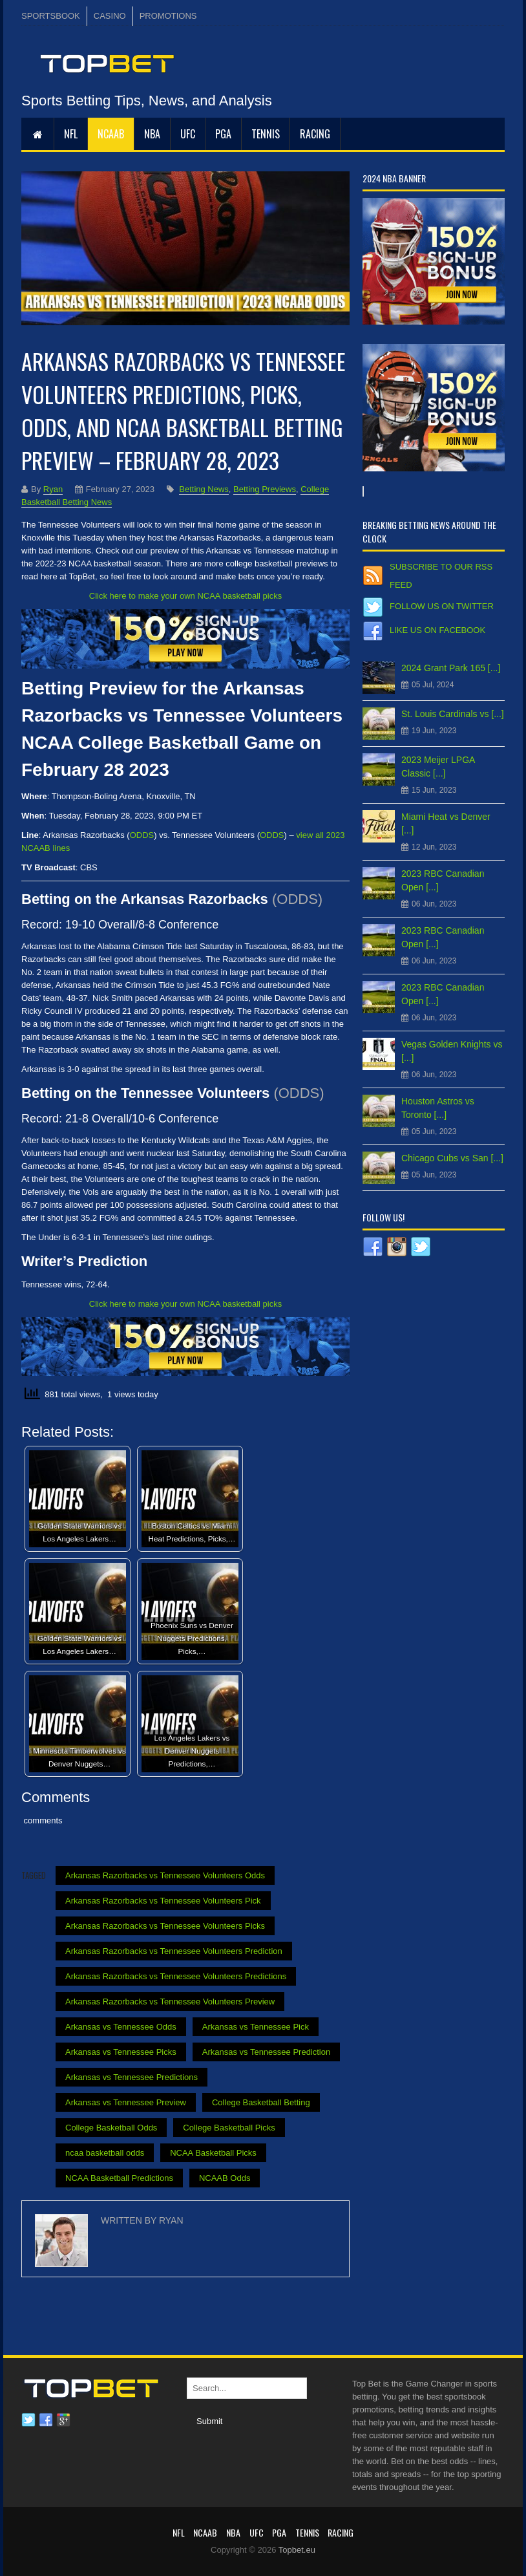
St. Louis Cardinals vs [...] (452, 714)
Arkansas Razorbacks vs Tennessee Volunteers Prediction (173, 1951)
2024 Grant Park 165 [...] (450, 668)
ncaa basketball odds (104, 2153)
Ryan (53, 489)
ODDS (142, 835)
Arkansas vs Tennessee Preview (125, 2102)
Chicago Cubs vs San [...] (452, 1158)
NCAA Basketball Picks (213, 2153)
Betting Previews (264, 489)
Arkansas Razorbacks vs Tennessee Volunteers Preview (170, 2001)
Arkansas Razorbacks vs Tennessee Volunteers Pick (163, 1900)
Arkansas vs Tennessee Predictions (131, 2077)
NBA (152, 134)
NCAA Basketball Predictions (119, 2178)
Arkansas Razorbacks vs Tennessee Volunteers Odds (165, 1875)
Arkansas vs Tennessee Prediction (266, 2052)
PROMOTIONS (168, 16)
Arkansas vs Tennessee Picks (120, 2052)
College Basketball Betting (261, 2102)
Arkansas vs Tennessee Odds (120, 2027)
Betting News (204, 489)
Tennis (265, 134)
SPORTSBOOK (50, 16)
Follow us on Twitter (442, 606)
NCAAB (111, 134)
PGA (223, 134)
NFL (71, 134)
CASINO (110, 16)
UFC (187, 134)
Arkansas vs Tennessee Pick (255, 2027)
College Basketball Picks (229, 2127)
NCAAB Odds (224, 2178)
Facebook (46, 2420)
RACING (315, 134)
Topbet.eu (297, 2550)
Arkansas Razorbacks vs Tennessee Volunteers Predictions (175, 1976)
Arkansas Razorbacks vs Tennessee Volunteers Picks (165, 1926)
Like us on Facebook (437, 630)
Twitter (28, 2420)
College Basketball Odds (111, 2127)
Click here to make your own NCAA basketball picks (185, 596)
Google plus (63, 2420)
